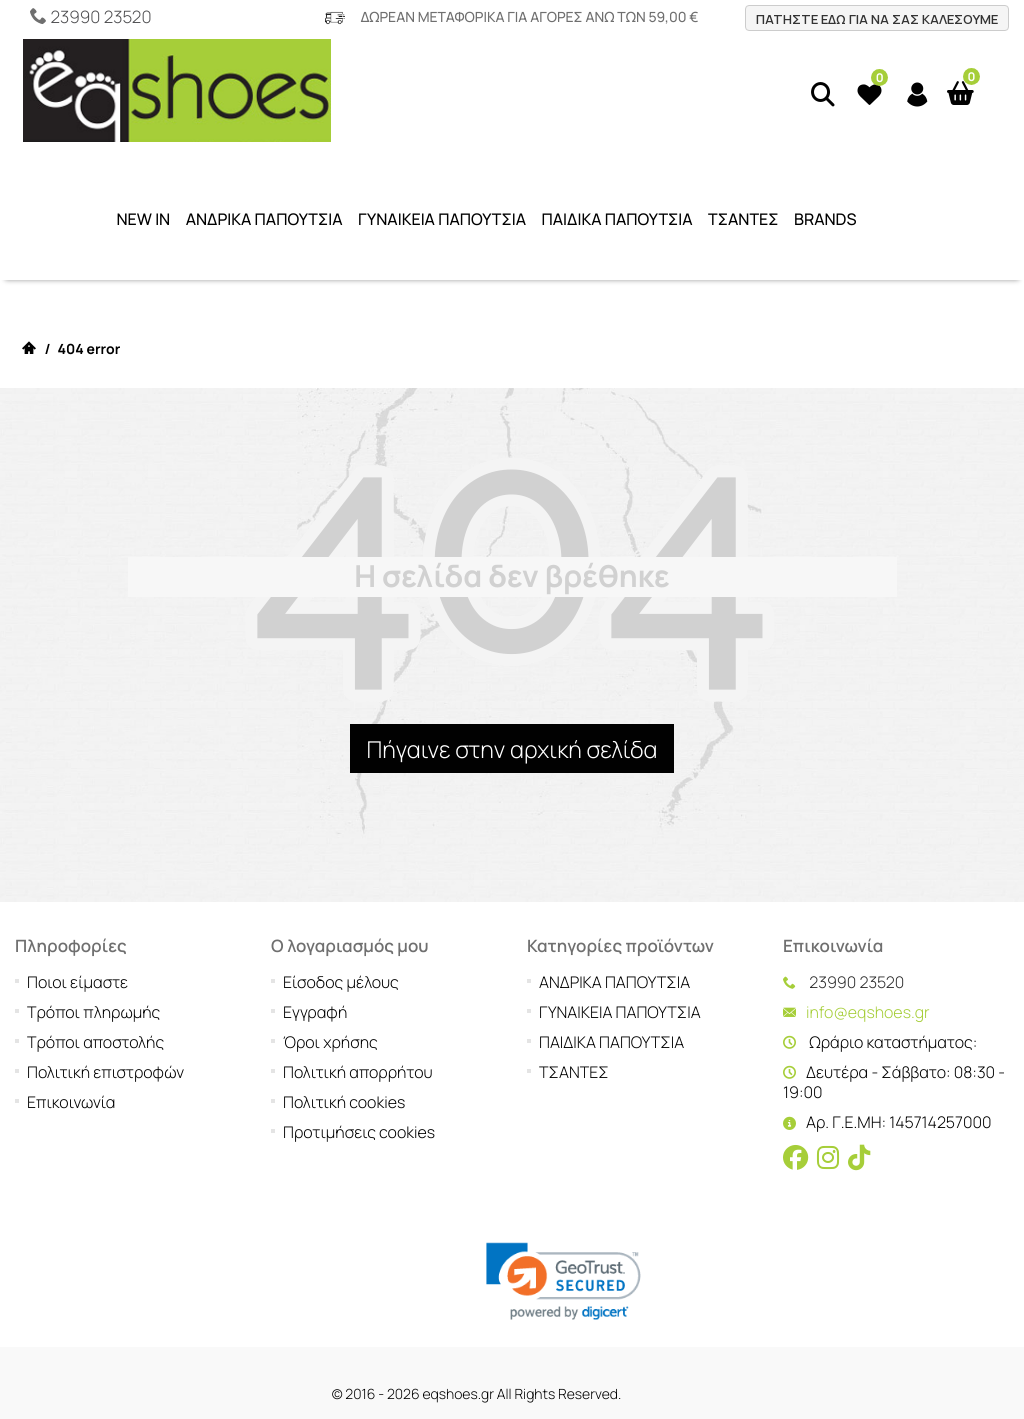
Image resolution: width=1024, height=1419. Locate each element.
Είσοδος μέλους (341, 874)
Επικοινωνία (71, 994)
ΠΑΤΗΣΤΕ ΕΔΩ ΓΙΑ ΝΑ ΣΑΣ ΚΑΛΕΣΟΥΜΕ (877, 19)
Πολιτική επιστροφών (105, 964)
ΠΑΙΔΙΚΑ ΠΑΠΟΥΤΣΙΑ (617, 219)
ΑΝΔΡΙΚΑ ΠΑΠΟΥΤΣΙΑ (264, 219)
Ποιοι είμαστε (77, 874)
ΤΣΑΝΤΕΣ (743, 219)
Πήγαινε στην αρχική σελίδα (511, 749)
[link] (563, 1173)
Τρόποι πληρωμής (93, 904)
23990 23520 (100, 17)
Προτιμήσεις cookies (359, 1024)
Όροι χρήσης (330, 934)
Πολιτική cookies (344, 994)
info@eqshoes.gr (868, 904)
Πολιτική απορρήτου (358, 964)
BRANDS (825, 219)
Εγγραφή (315, 904)
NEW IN (143, 219)
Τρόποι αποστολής (95, 934)
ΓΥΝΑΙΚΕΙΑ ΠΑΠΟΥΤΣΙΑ (442, 219)
